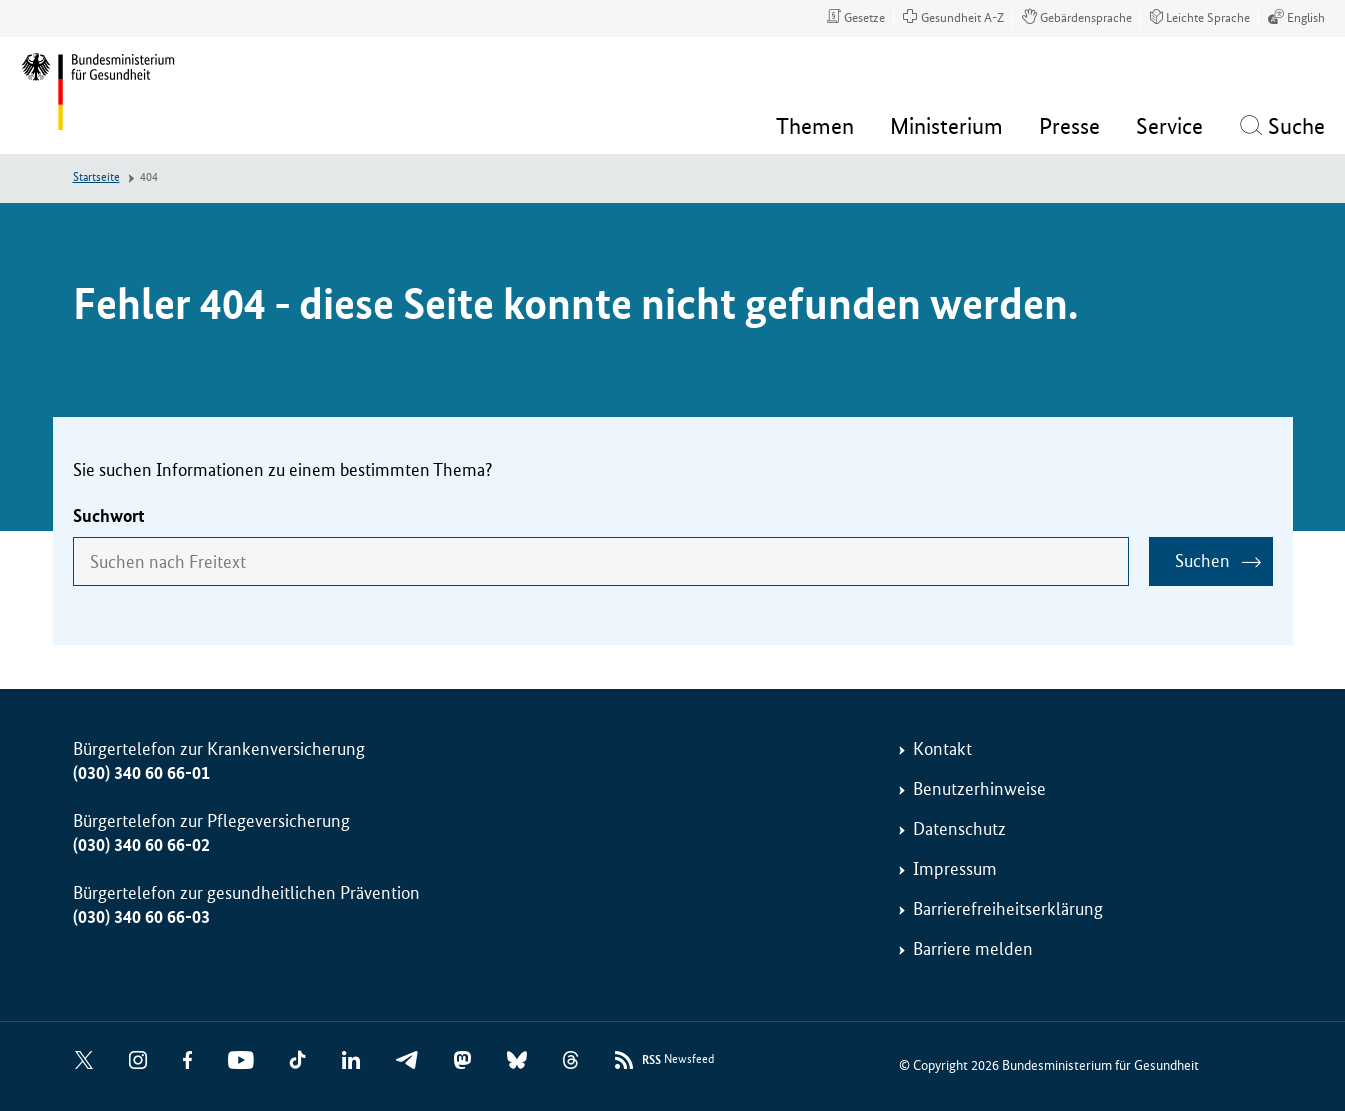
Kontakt (942, 749)
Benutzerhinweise (979, 789)
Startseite (96, 177)
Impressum (955, 869)
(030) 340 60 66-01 (141, 773)
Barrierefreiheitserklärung (1008, 909)
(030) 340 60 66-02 (141, 845)
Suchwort (109, 516)
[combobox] (601, 561)
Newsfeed (678, 1060)
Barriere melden (973, 949)
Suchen (1202, 561)
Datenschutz (959, 829)
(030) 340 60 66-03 (141, 917)
